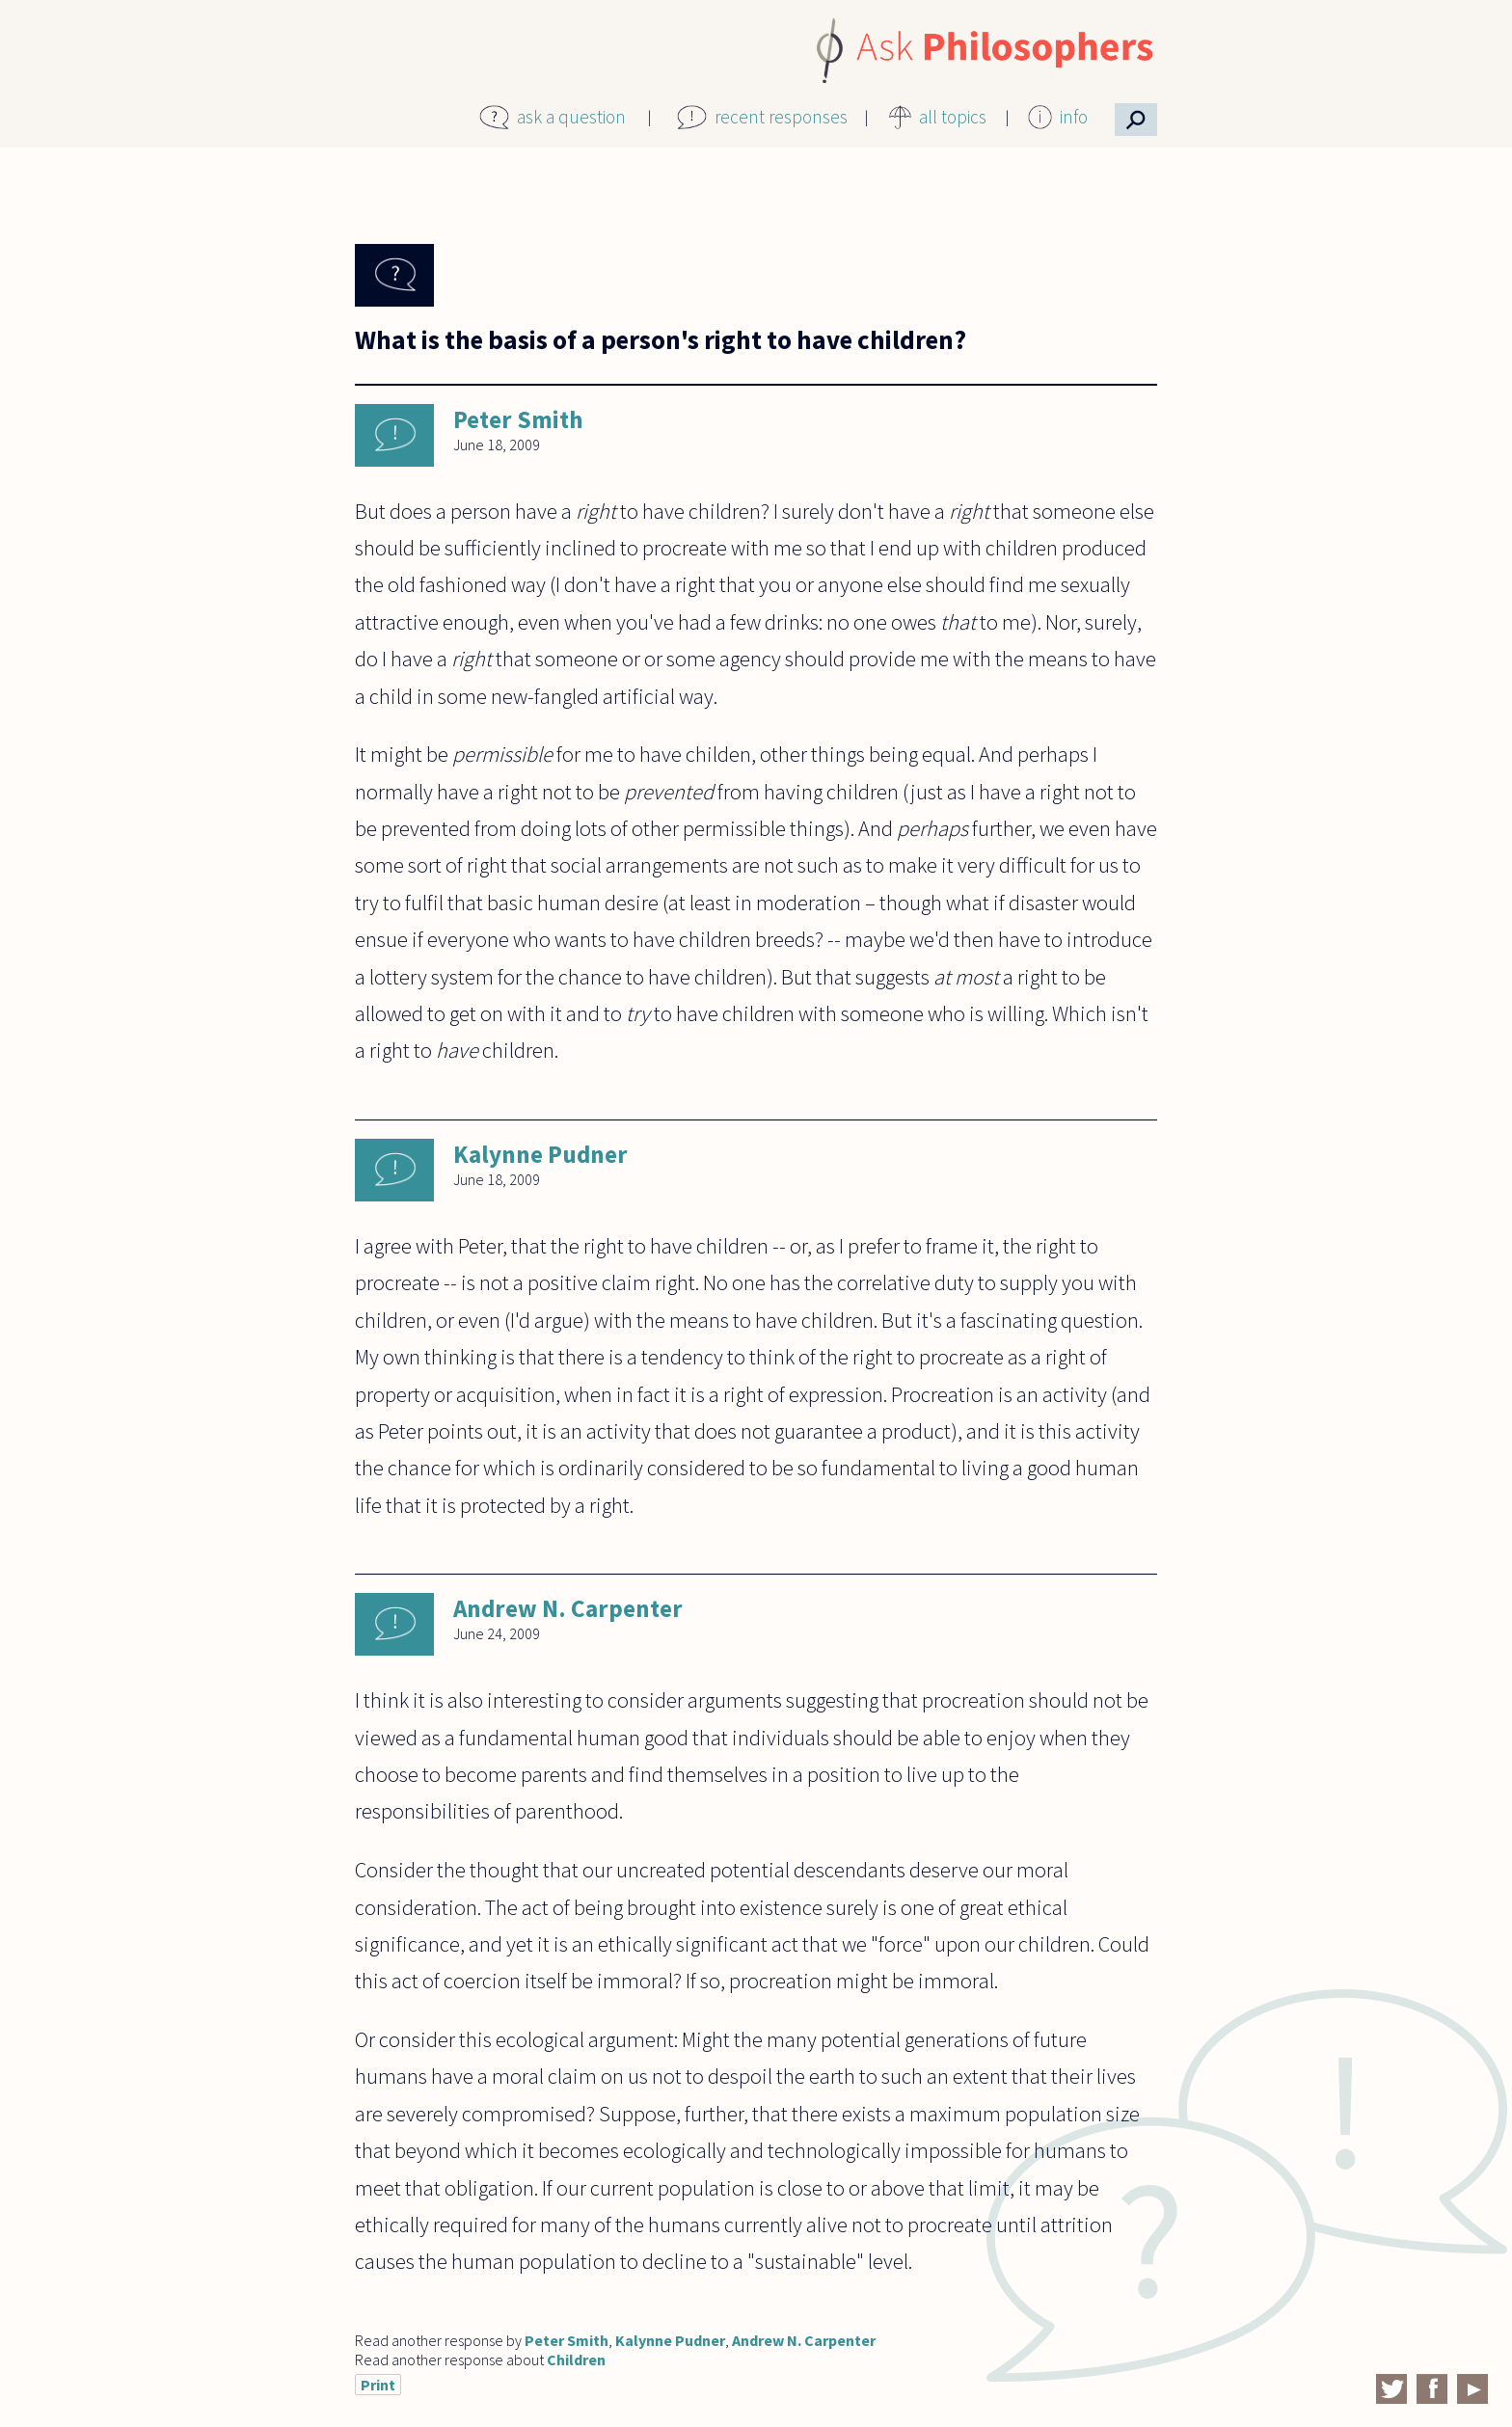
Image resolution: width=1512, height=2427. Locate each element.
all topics (952, 116)
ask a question (571, 116)
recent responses (781, 116)
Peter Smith (517, 419)
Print (378, 2384)
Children (576, 2359)
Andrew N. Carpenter (568, 1608)
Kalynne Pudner (540, 1154)
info (1074, 116)
